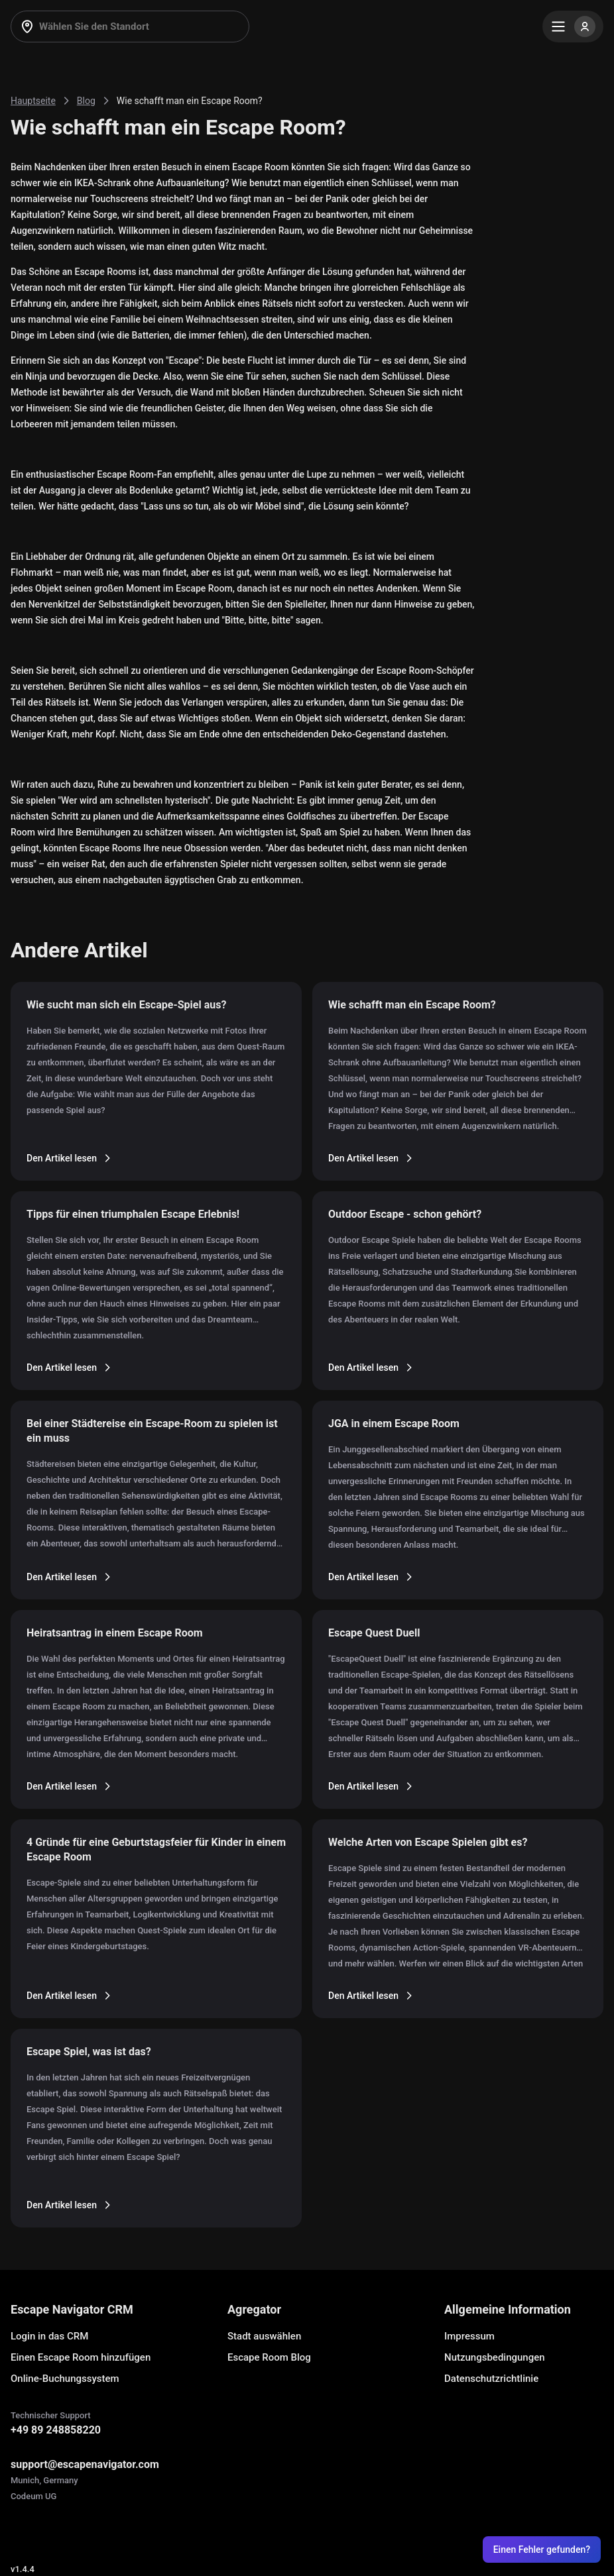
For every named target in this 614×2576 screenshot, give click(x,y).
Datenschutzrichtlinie (491, 2379)
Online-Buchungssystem (65, 2379)
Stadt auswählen (264, 2336)
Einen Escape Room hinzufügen (81, 2357)
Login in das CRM (49, 2336)
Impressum (469, 2336)
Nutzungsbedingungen (494, 2357)
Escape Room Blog (269, 2357)
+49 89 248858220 (56, 2430)
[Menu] (572, 26)
